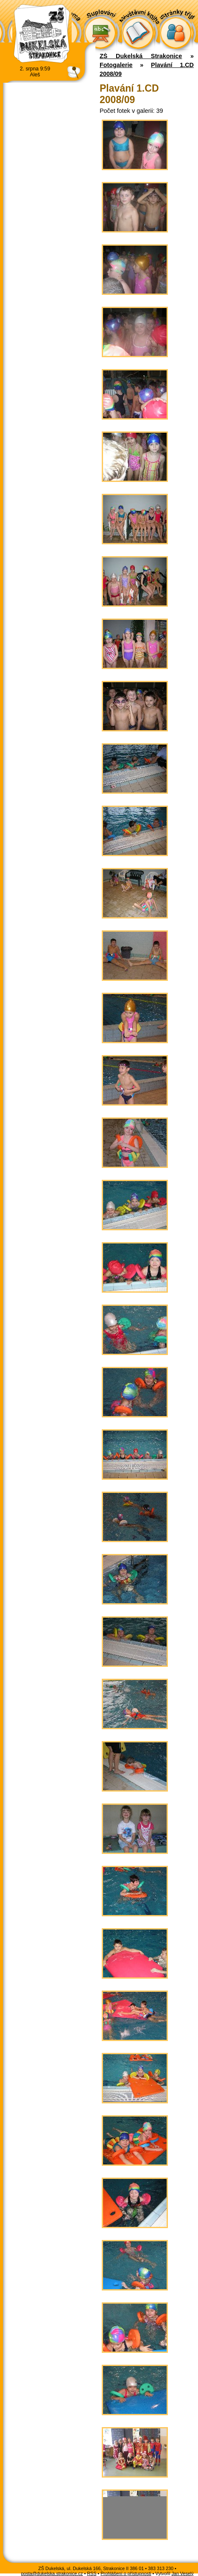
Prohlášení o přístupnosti (125, 2573)
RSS (91, 2573)
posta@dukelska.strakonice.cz (52, 2573)
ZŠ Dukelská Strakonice (141, 56)
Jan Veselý (182, 2573)
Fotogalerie (116, 65)
